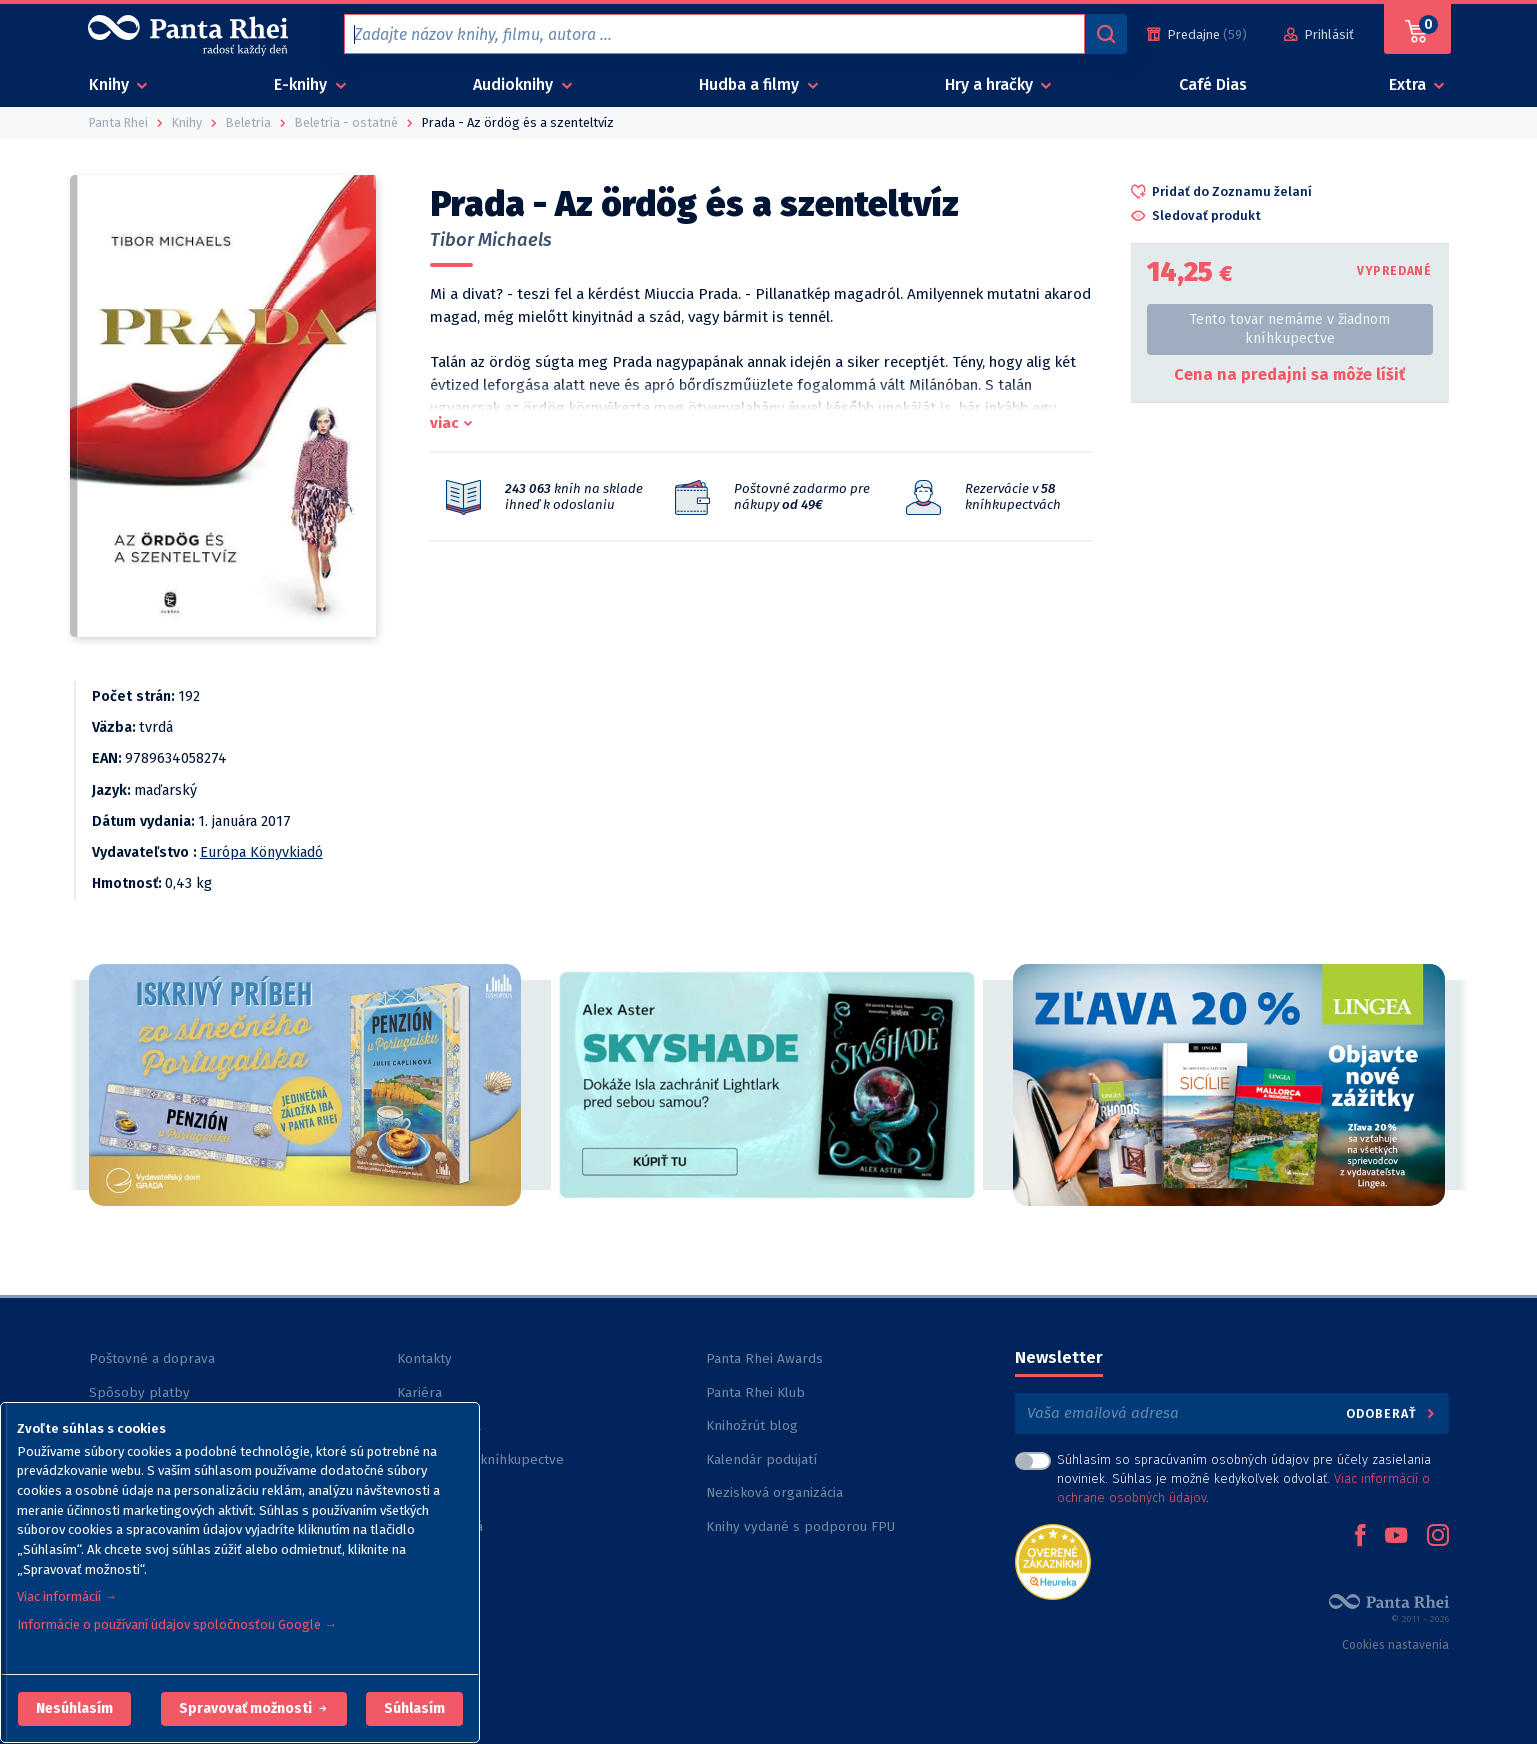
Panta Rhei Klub (755, 1392)
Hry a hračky (991, 84)
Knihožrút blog (752, 1425)
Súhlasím (414, 1708)
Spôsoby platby (139, 1392)
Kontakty (424, 1358)
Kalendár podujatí (761, 1459)
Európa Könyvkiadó (261, 852)
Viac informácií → (67, 1596)
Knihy (111, 84)
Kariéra (419, 1392)
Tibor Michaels (491, 240)
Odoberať (1391, 1413)
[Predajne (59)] (1197, 34)
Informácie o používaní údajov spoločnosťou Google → (177, 1624)
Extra (1409, 84)
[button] (74, 1709)
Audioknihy (515, 84)
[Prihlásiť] (1319, 34)
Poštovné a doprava (152, 1358)
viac (444, 423)
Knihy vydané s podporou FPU (800, 1526)
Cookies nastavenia (1395, 1645)
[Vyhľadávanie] (1106, 34)
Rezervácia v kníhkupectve (480, 1459)
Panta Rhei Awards (764, 1358)
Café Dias (1213, 84)
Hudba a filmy (751, 84)
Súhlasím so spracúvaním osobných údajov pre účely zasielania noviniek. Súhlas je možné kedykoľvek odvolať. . (1244, 1478)
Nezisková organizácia (774, 1492)
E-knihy (302, 84)
